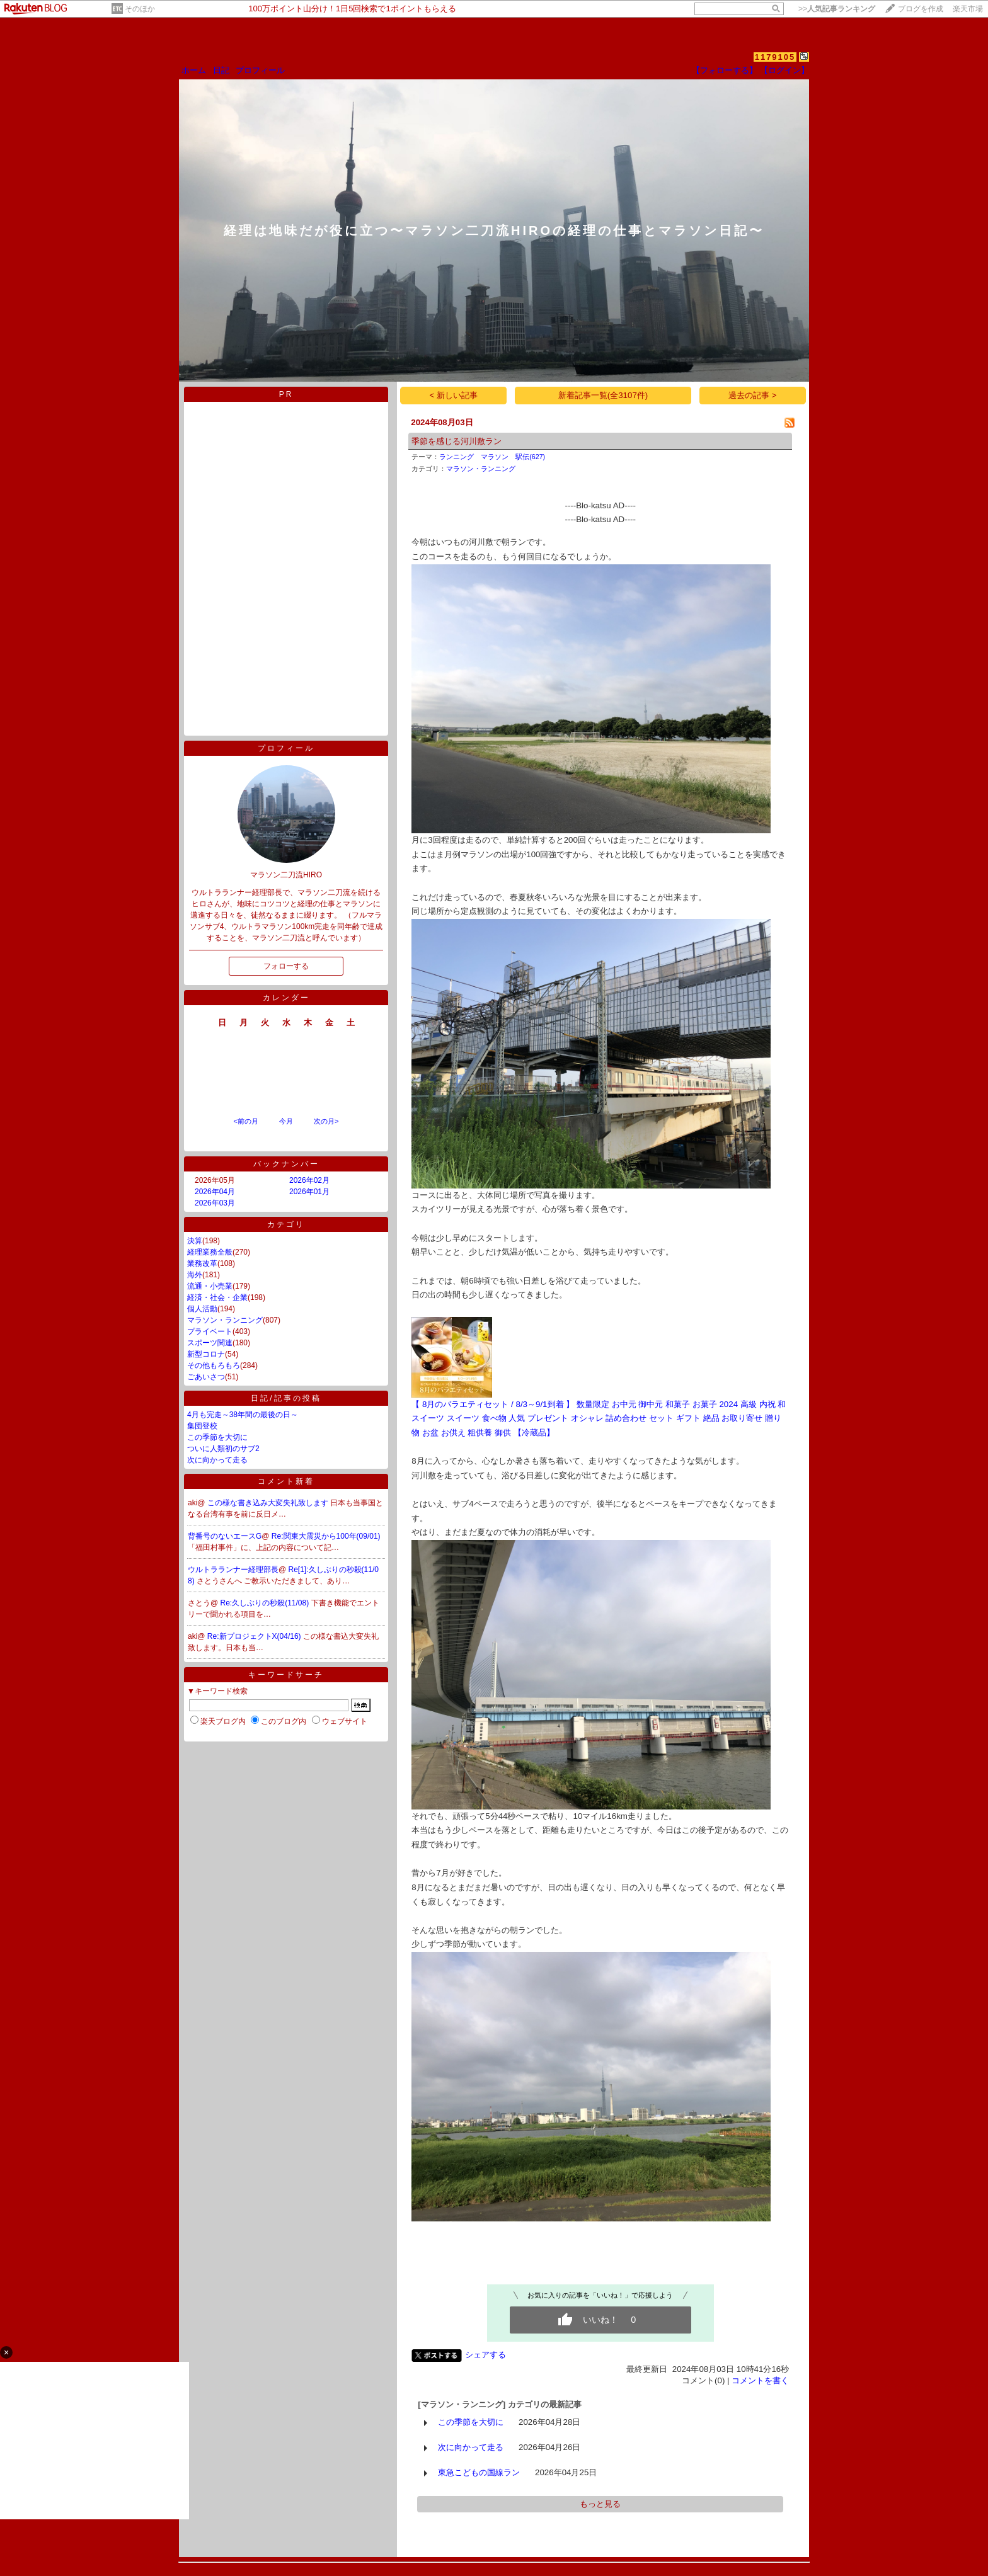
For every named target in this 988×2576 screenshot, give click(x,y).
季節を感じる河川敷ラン (456, 441)
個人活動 (202, 1308)
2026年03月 (215, 1203)
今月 (286, 1121)
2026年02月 (309, 1180)
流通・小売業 (210, 1286)
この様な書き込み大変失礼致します (268, 1502)
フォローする (286, 966)
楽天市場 (968, 8)
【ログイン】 (784, 70)
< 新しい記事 (454, 395)
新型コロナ (206, 1354)
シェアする (485, 2354)
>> (836, 8)
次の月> (326, 1121)
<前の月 (245, 1121)
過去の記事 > (752, 395)
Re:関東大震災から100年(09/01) (326, 1536)
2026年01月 (309, 1191)
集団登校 (202, 1426)
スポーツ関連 (210, 1342)
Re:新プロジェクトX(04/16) (255, 1636)
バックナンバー (286, 1164)
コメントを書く (760, 2380)
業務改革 (202, 1263)
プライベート (210, 1331)
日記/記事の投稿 (286, 1398)
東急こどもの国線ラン (479, 2472)
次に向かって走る (217, 1460)
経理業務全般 (210, 1252)
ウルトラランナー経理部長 (233, 1569)
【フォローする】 (724, 70)
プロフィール (260, 70)
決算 (194, 1240)
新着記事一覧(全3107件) (603, 395)
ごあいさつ (206, 1376)
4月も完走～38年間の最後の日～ (242, 1414)
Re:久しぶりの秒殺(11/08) (266, 1603)
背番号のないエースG (224, 1536)
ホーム (193, 70)
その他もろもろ (213, 1365)
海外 (194, 1274)
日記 (221, 70)
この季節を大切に (217, 1437)
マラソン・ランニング (225, 1320)
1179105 (775, 57)
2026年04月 (215, 1191)
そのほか (140, 8)
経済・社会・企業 (217, 1297)
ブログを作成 (920, 8)
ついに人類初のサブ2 (223, 1448)
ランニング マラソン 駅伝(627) (492, 456)
